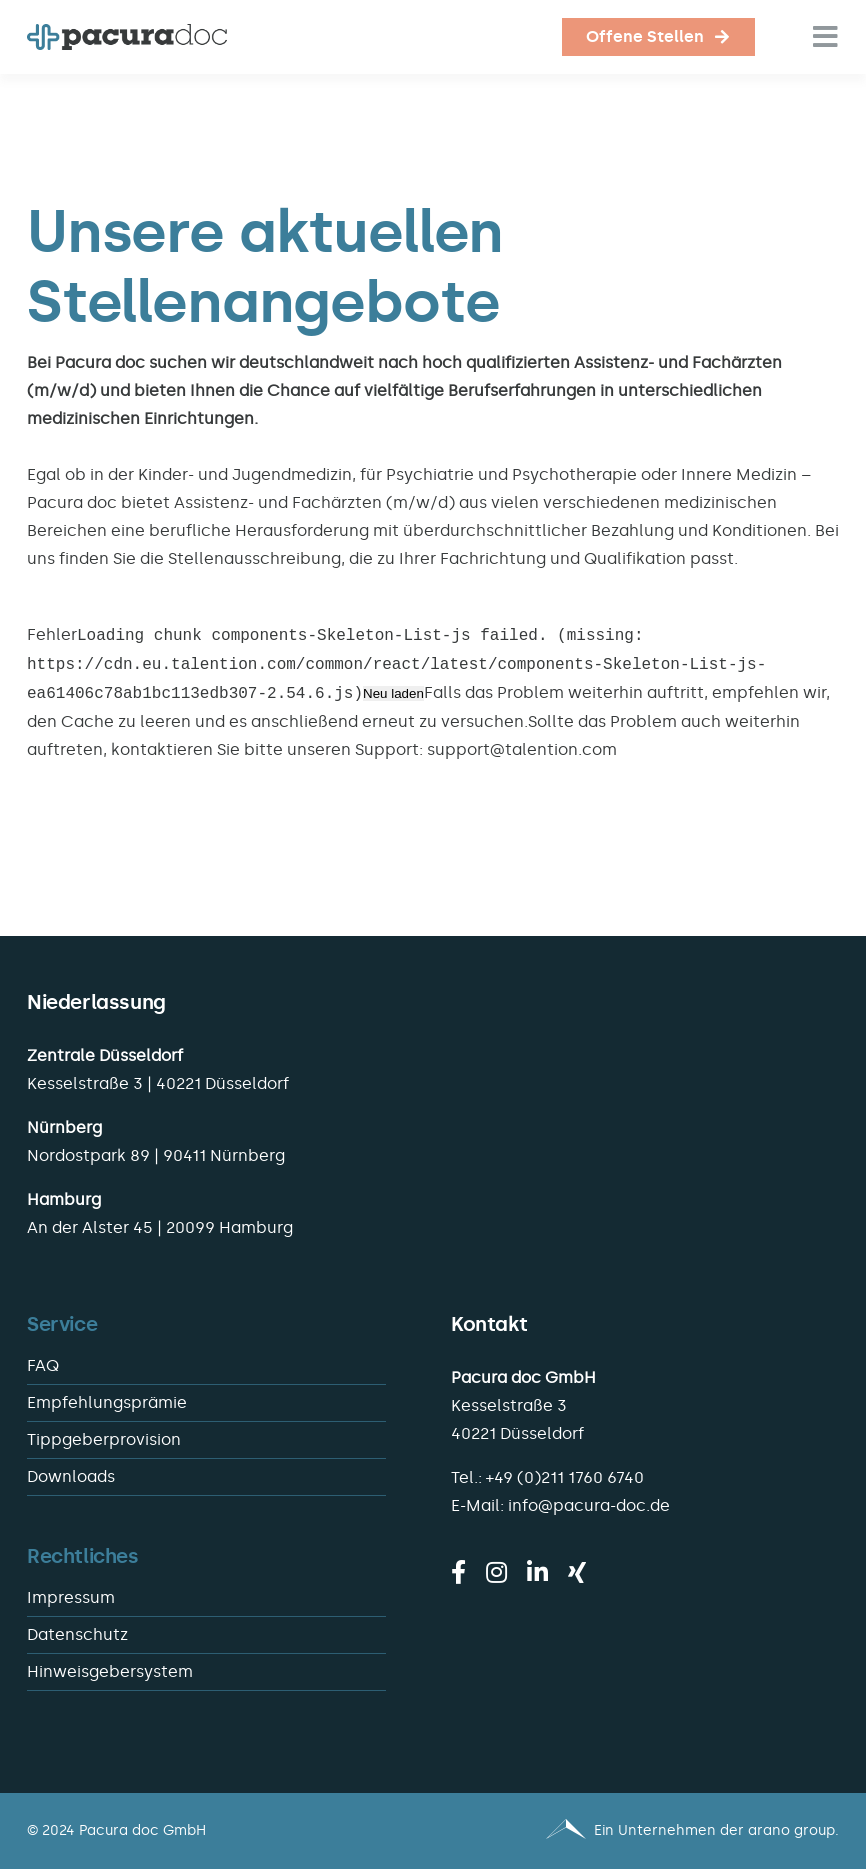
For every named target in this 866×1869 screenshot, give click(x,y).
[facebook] (458, 1572)
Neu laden (393, 694)
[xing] (577, 1572)
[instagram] (496, 1572)
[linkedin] (537, 1572)
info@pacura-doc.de (589, 1505)
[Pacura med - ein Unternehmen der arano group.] (645, 1831)
